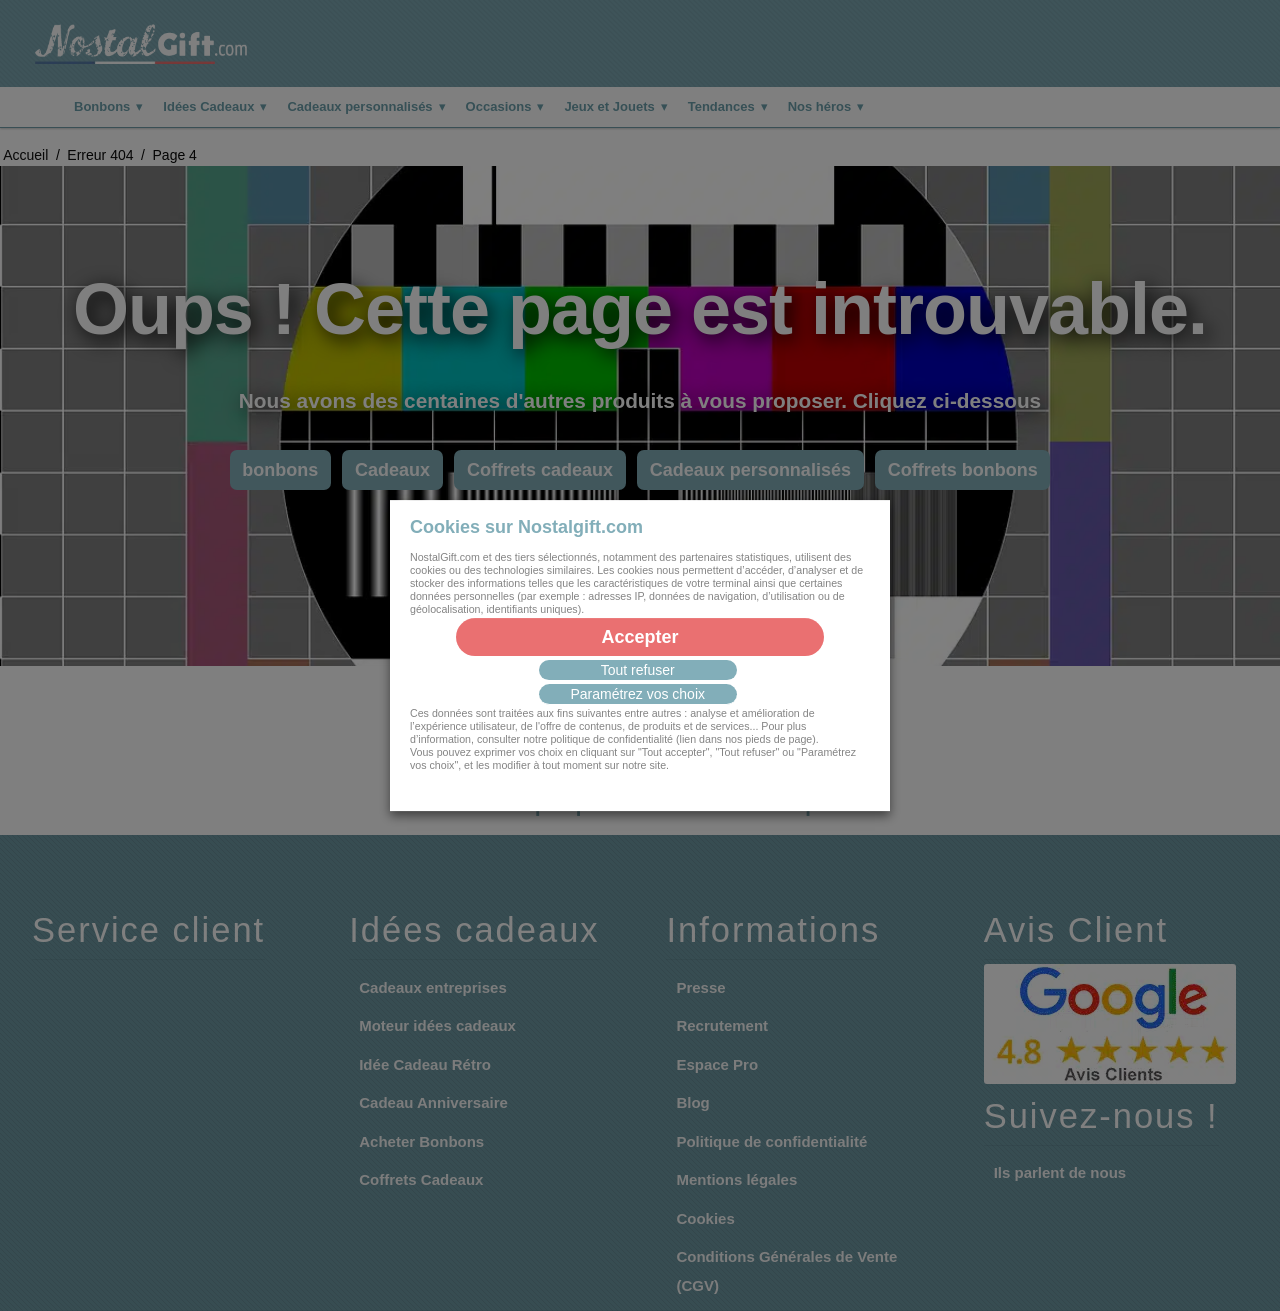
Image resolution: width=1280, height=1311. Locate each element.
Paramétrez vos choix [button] (637, 694)
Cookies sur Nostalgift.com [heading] (526, 527)
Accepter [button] (639, 637)
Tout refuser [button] (638, 670)
